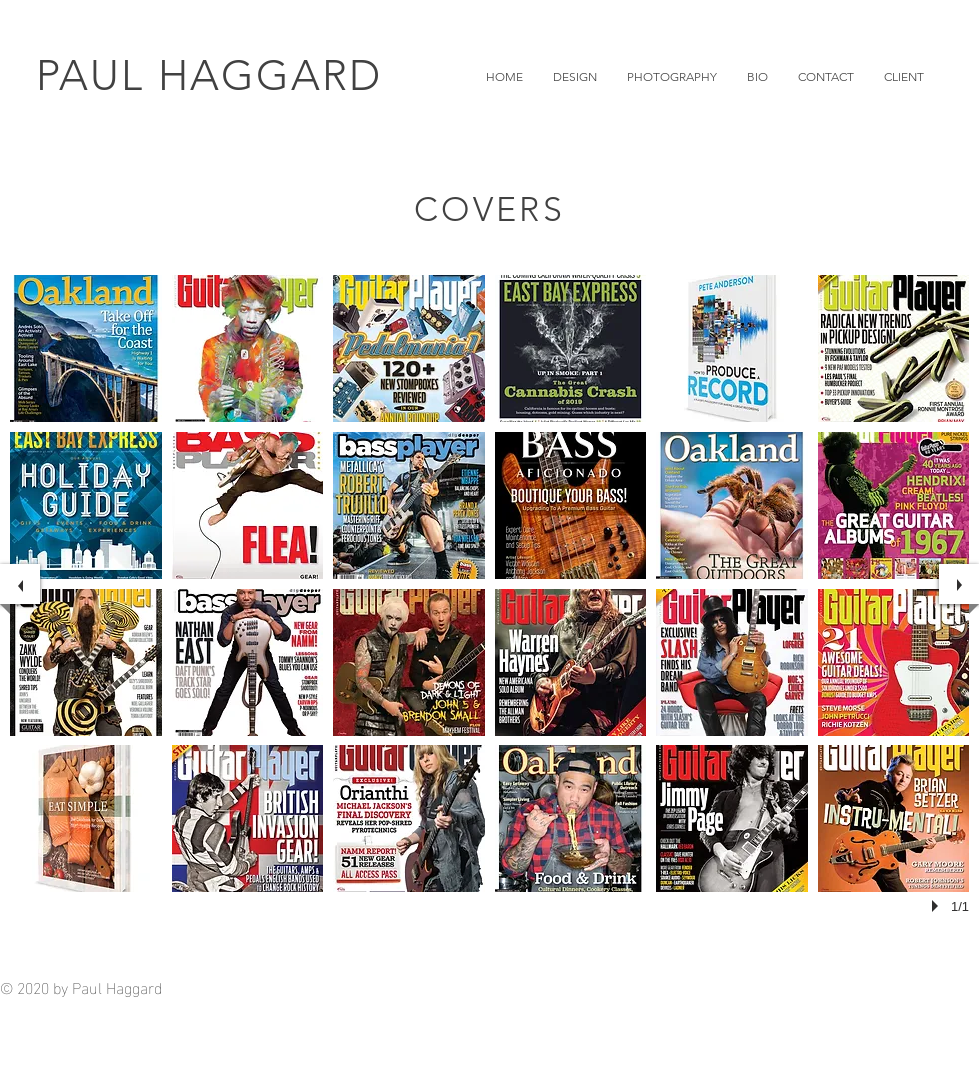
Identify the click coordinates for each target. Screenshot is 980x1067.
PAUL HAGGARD (209, 75)
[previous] (20, 584)
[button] (575, 77)
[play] (938, 906)
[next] (959, 584)
